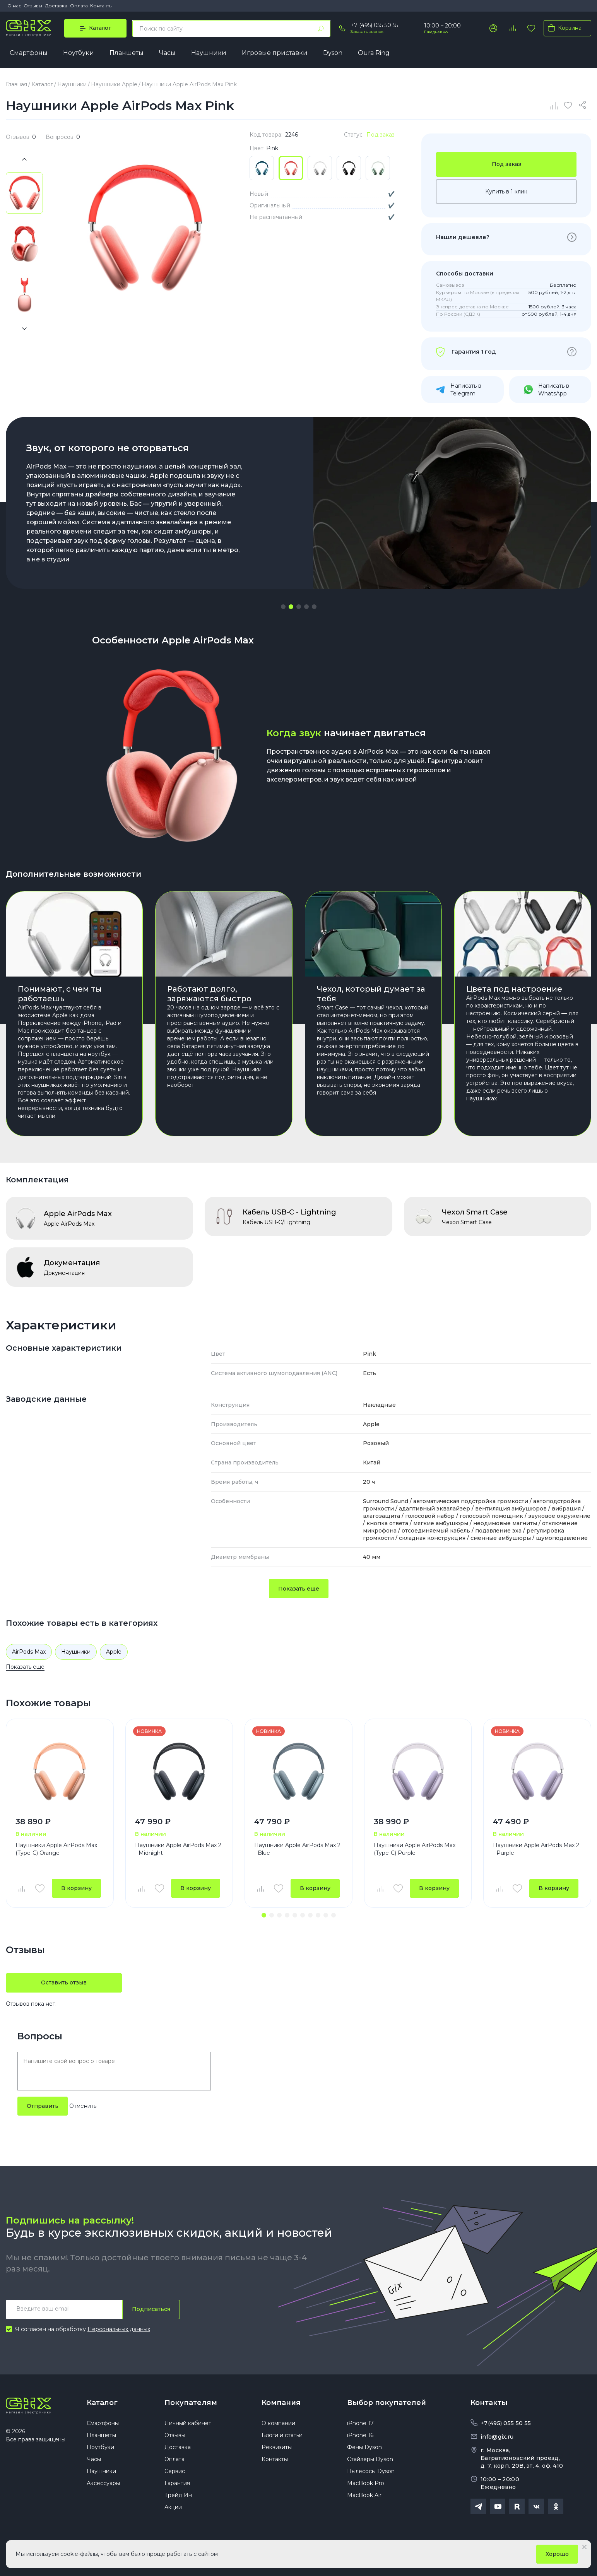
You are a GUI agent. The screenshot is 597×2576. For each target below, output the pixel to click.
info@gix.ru (497, 2436)
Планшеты (126, 52)
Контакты (101, 6)
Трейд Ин (178, 2495)
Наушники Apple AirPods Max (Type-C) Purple (414, 1849)
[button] (283, 606)
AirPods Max (29, 1651)
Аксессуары (103, 2483)
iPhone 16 (360, 2435)
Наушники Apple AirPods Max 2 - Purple (536, 1849)
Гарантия (177, 2483)
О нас (14, 6)
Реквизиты (277, 2447)
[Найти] (321, 29)
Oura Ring (374, 52)
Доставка (56, 6)
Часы (167, 52)
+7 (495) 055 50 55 (374, 25)
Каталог (102, 2402)
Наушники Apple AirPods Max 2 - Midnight (178, 1849)
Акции (173, 2507)
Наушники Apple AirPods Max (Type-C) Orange (56, 1849)
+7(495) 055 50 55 (506, 2423)
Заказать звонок (367, 31)
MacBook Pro (365, 2483)
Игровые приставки (275, 52)
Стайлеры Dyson (370, 2459)
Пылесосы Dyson (371, 2471)
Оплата (79, 6)
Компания (281, 2402)
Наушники (208, 52)
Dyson (332, 52)
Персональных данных (118, 2329)
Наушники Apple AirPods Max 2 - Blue (297, 1849)
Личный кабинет (187, 2423)
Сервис (174, 2471)
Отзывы (33, 6)
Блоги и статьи (282, 2435)
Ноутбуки (78, 52)
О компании (278, 2423)
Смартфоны (29, 52)
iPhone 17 (360, 2423)
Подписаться (151, 2309)
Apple (113, 1651)
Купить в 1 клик (506, 191)
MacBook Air (364, 2495)
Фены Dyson (364, 2447)
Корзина (563, 27)
